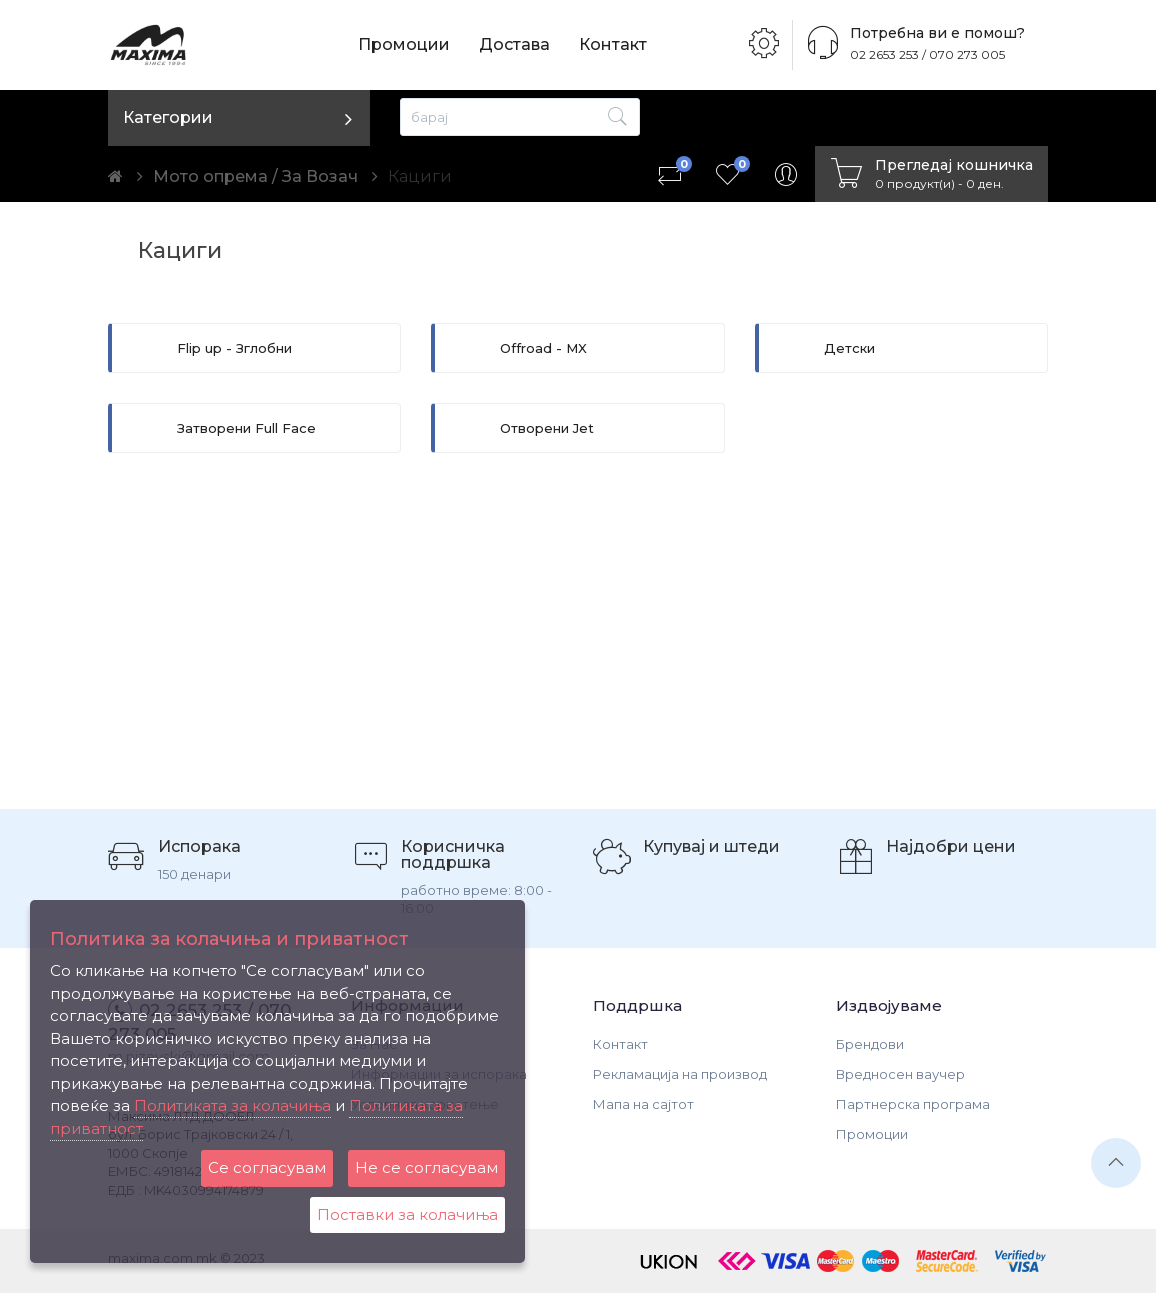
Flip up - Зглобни (234, 348)
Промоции (404, 44)
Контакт (613, 44)
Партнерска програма (913, 1104)
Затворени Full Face (246, 428)
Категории (168, 117)
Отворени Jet (547, 428)
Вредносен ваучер (900, 1074)
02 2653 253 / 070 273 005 (927, 54)
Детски (849, 348)
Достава (514, 44)
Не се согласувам (426, 1167)
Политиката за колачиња (232, 1105)
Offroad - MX (543, 348)
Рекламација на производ (680, 1074)
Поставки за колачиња (407, 1214)
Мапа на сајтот (643, 1104)
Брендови (870, 1044)
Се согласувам (267, 1167)
